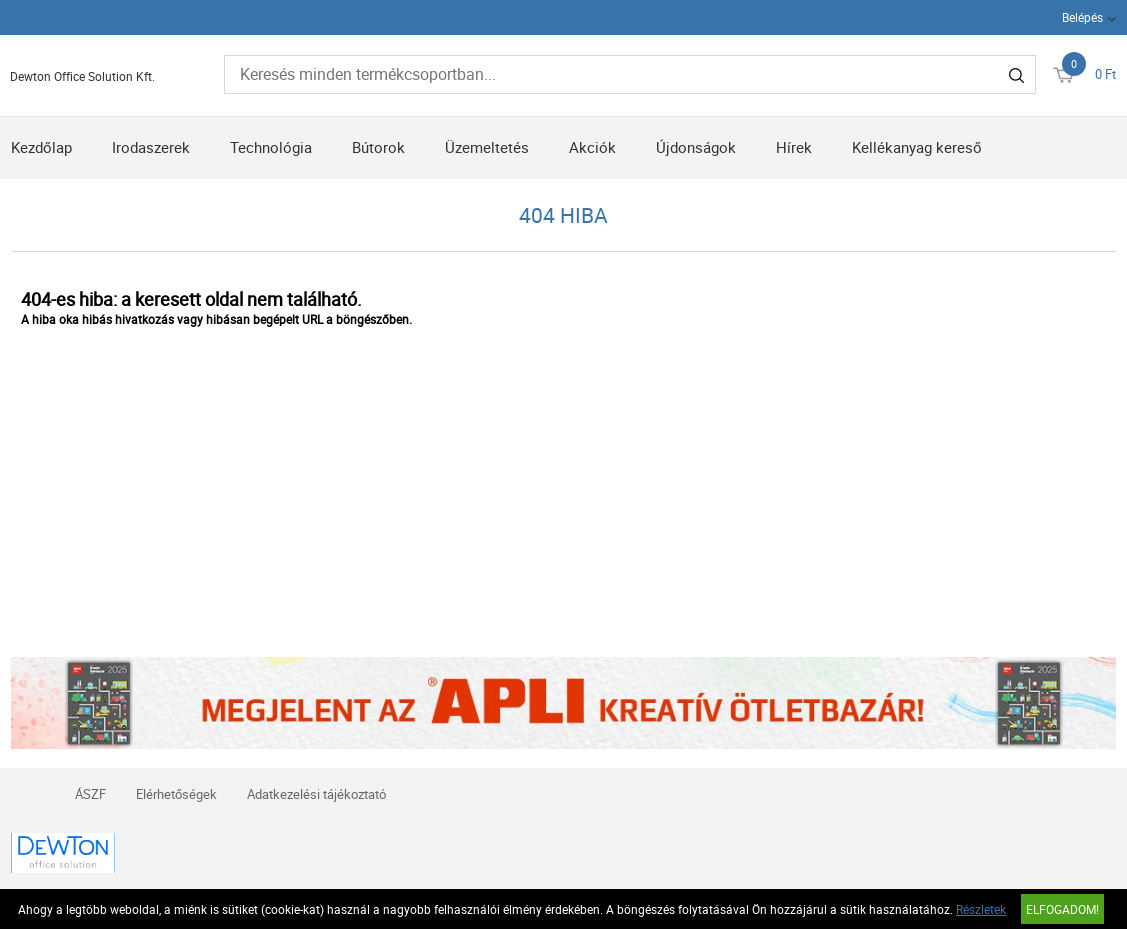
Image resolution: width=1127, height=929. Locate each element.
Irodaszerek (151, 147)
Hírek (794, 147)
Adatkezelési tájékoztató (316, 794)
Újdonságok (696, 147)
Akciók (592, 147)
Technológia (271, 147)
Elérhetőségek (176, 794)
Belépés (1082, 17)
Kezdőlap (41, 147)
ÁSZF (90, 794)
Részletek (981, 909)
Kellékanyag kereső (917, 147)
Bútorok (378, 147)
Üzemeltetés (487, 147)
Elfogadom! (1062, 909)
